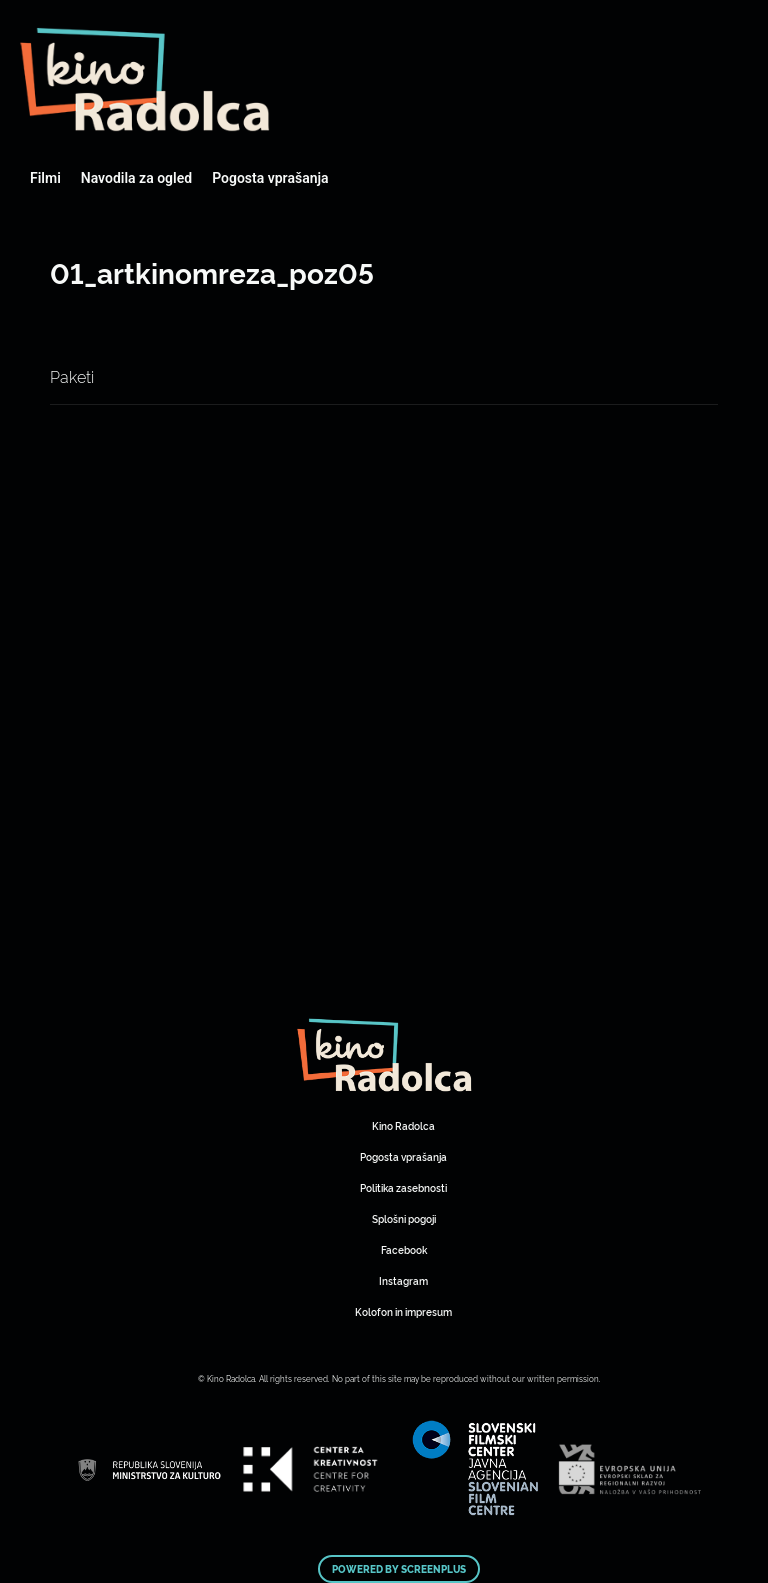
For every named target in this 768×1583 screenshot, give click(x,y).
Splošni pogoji (404, 1218)
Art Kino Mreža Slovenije (145, 80)
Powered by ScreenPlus (399, 1569)
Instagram (403, 1280)
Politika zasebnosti (403, 1187)
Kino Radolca (403, 1125)
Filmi (45, 178)
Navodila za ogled (136, 178)
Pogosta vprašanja (270, 178)
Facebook (404, 1249)
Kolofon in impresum (403, 1311)
